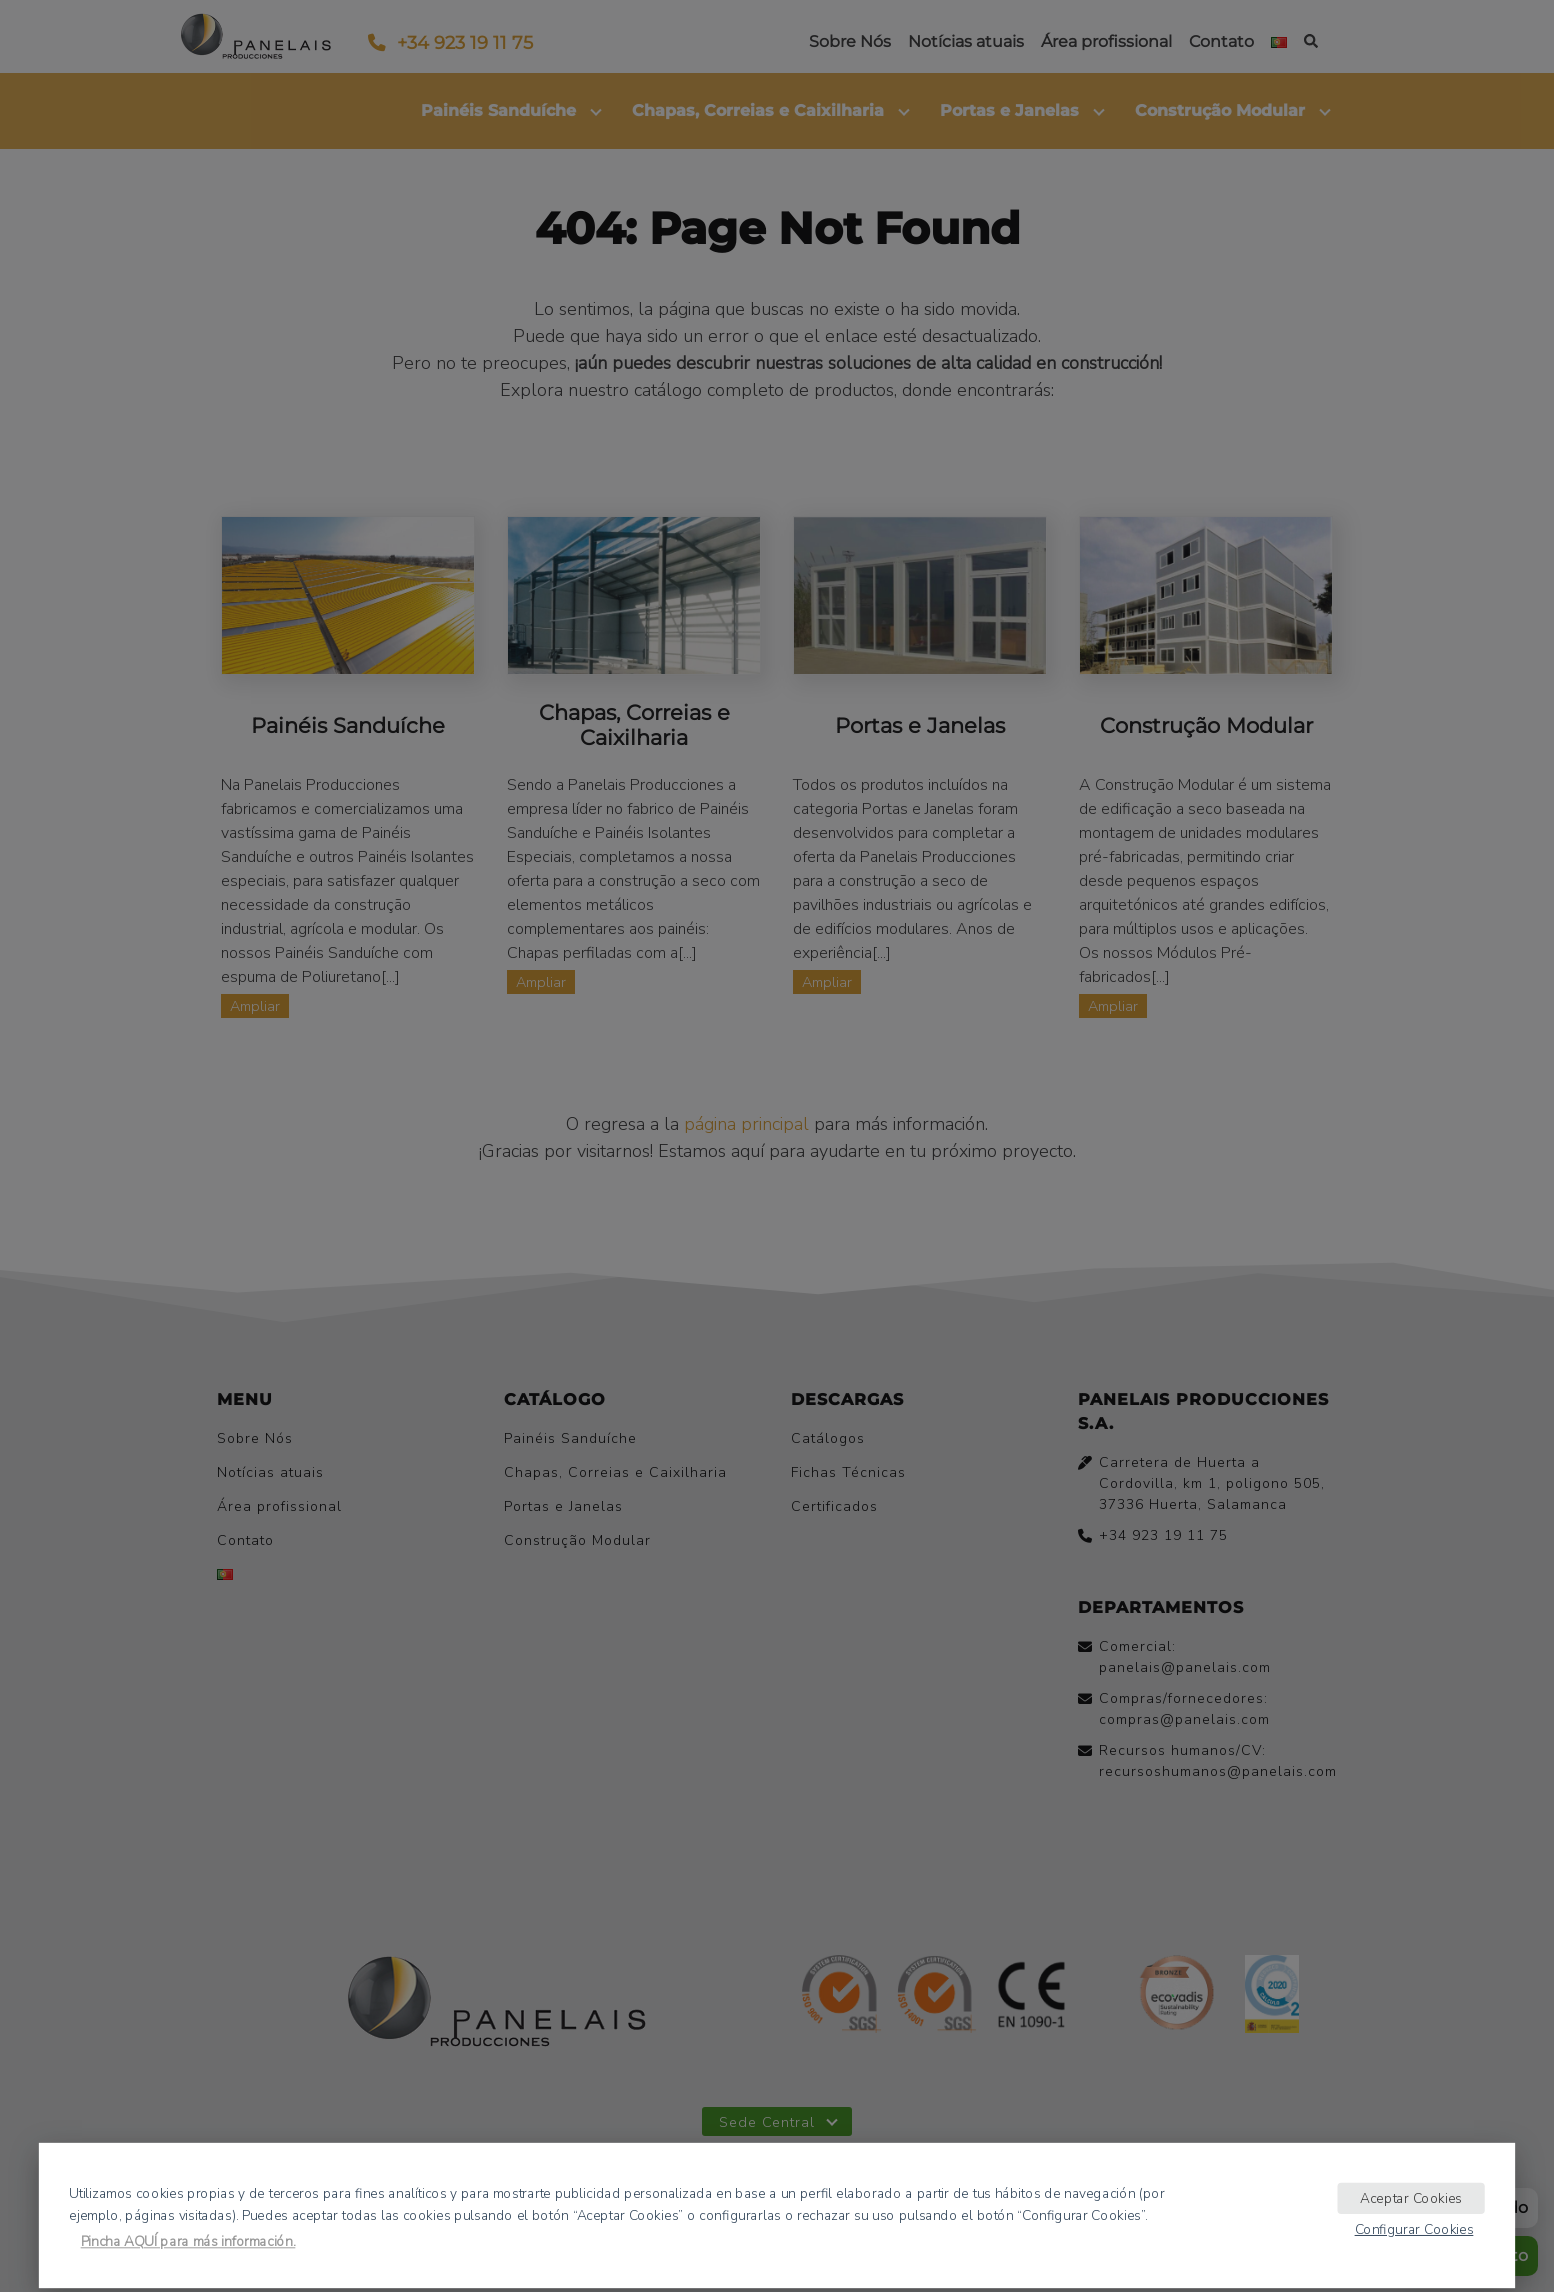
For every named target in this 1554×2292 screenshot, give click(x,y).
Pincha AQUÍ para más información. (188, 2241)
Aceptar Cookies (1411, 2197)
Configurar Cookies (1414, 2228)
